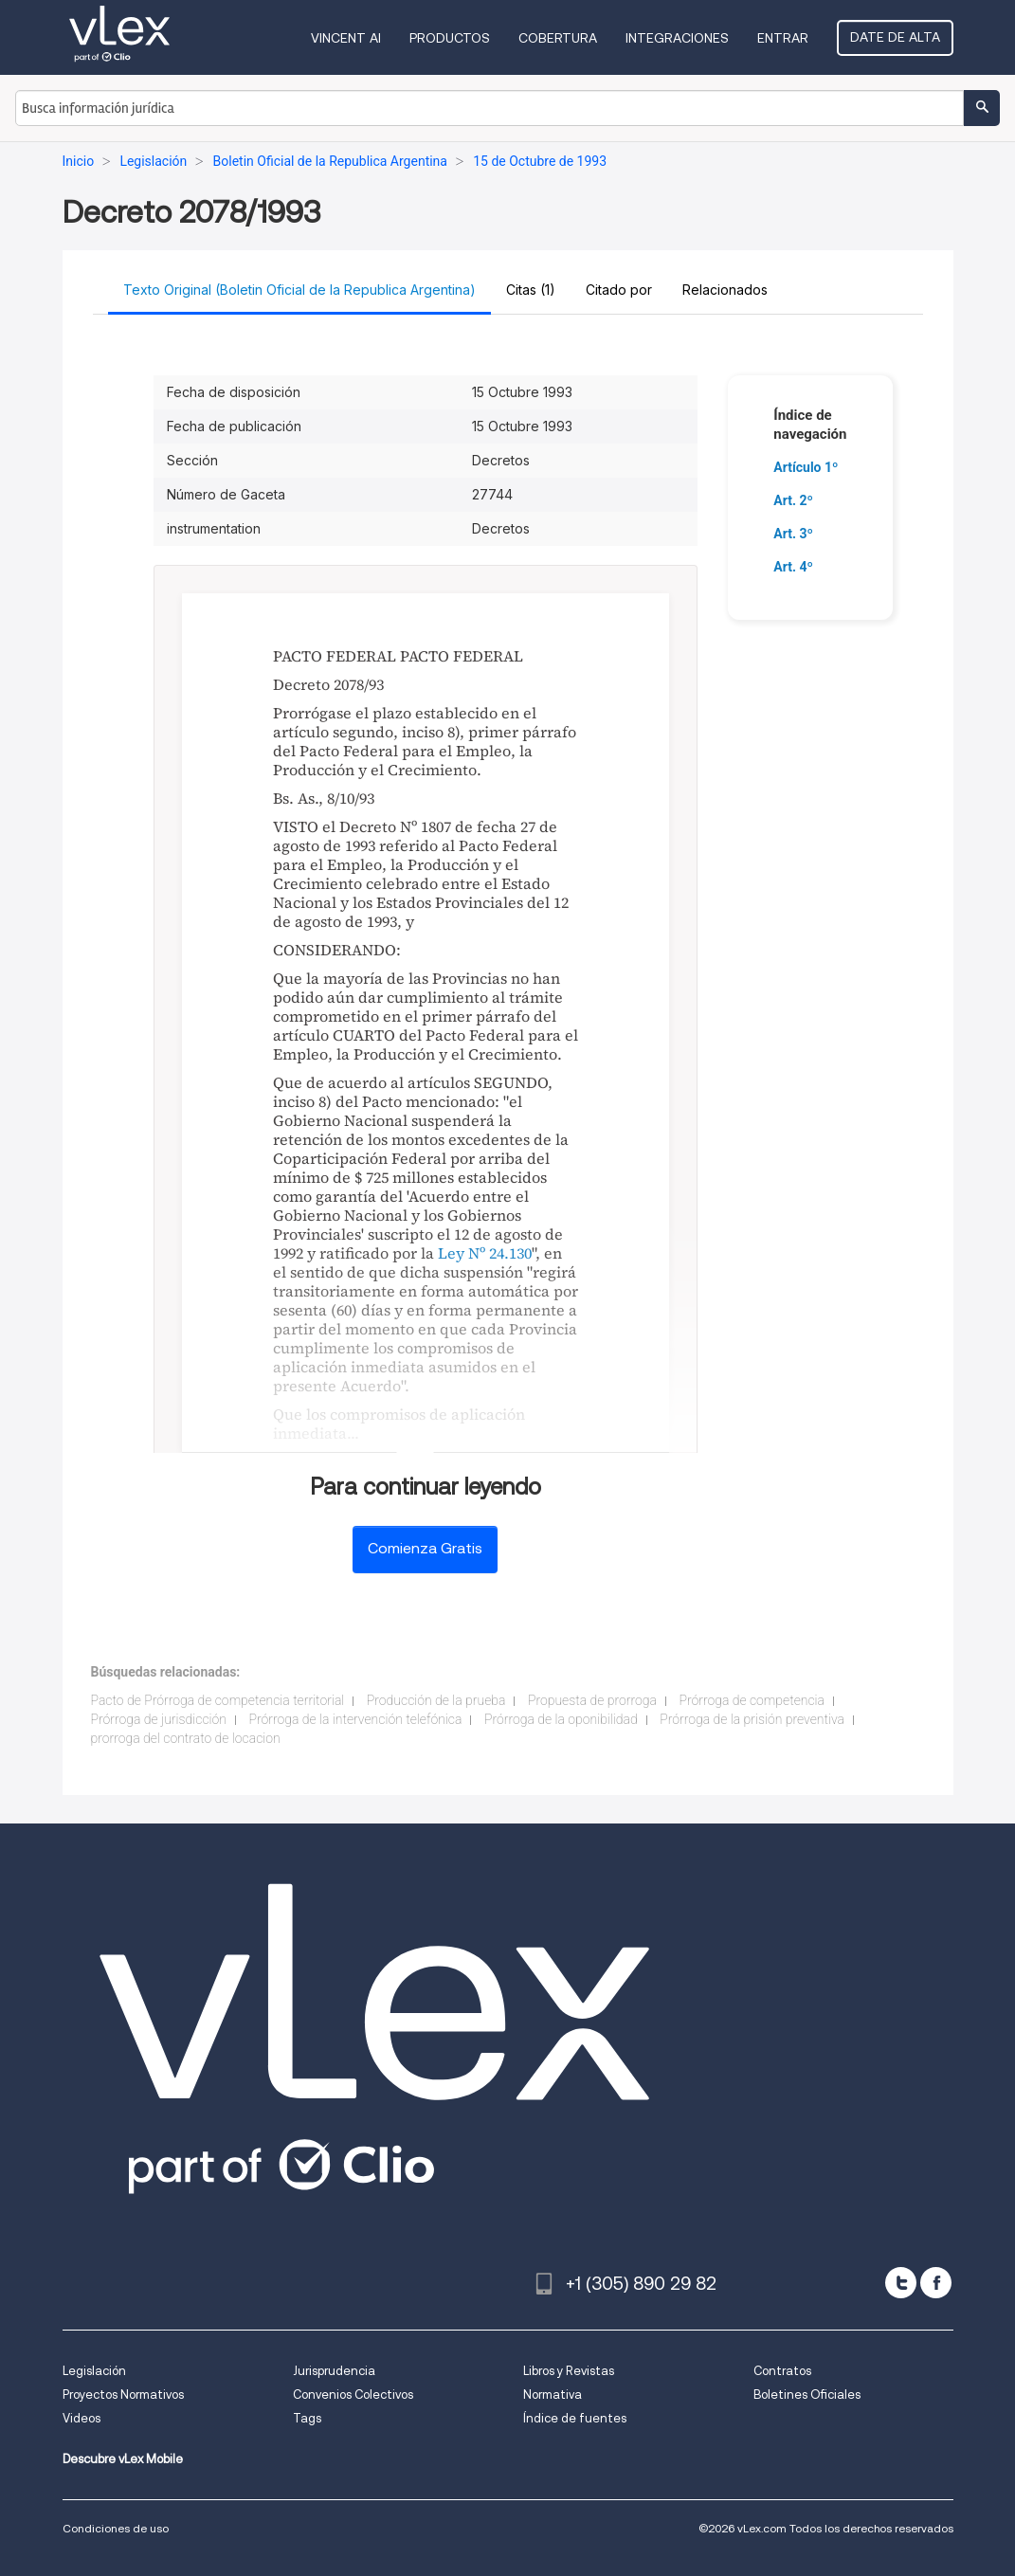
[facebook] (936, 2282)
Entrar (782, 37)
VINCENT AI (346, 37)
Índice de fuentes (574, 2418)
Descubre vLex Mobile (123, 2459)
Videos (81, 2418)
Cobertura (557, 37)
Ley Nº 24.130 (485, 1253)
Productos (449, 37)
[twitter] (900, 2282)
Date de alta (895, 37)
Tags (307, 2418)
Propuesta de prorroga (592, 1700)
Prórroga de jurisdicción (159, 1719)
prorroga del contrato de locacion (186, 1738)
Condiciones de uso (116, 2528)
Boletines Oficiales (807, 2394)
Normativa (552, 2394)
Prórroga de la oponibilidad (561, 1719)
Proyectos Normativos (123, 2394)
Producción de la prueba (436, 1700)
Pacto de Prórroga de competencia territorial (218, 1700)
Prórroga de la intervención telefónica (355, 1719)
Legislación (94, 2371)
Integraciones (677, 37)
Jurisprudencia (334, 2371)
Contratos (782, 2371)
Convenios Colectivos (353, 2394)
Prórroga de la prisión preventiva (752, 1719)
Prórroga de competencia (752, 1700)
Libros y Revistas (568, 2371)
